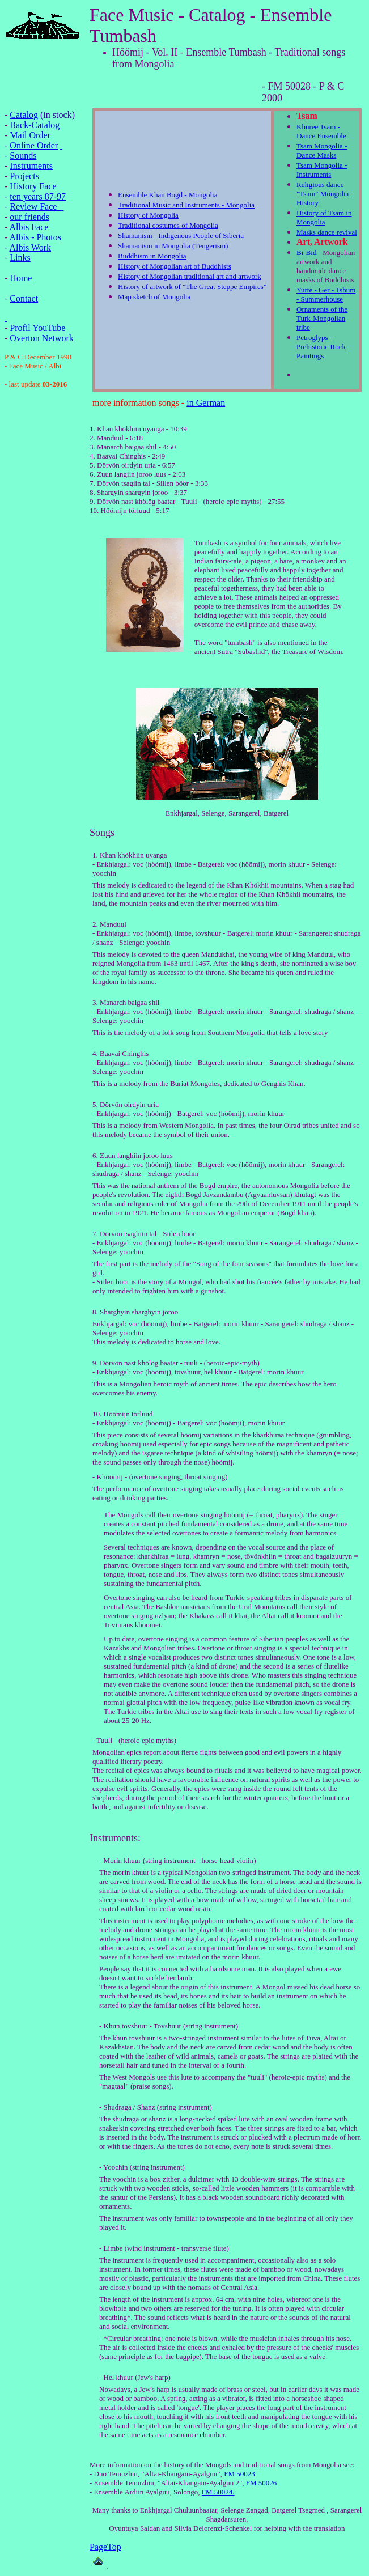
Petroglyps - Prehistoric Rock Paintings (321, 346)
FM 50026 (261, 2483)
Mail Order (30, 135)
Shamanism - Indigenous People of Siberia (181, 235)
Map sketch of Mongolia (154, 296)
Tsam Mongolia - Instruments (321, 170)
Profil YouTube (37, 328)
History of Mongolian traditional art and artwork (189, 276)
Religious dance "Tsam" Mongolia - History (324, 193)
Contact (24, 298)
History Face (33, 186)
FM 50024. (218, 2492)
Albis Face (28, 227)
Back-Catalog (35, 125)
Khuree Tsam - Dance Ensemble (321, 131)
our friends (29, 217)
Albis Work (30, 247)
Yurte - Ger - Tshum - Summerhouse (325, 294)
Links (20, 257)
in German (205, 403)
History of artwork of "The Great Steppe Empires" (192, 286)
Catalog (24, 115)
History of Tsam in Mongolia (323, 217)
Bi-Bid (306, 252)
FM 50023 (239, 2473)
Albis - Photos (35, 237)
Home (21, 278)
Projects (24, 176)
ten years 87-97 (38, 196)
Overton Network (41, 338)
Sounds (23, 155)
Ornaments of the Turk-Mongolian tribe (321, 318)
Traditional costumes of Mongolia (168, 225)
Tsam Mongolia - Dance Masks (321, 150)
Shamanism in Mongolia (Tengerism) (173, 245)
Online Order (34, 145)
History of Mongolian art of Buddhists (174, 266)
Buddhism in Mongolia (152, 256)
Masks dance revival (326, 232)
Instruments (31, 166)
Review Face (33, 206)
